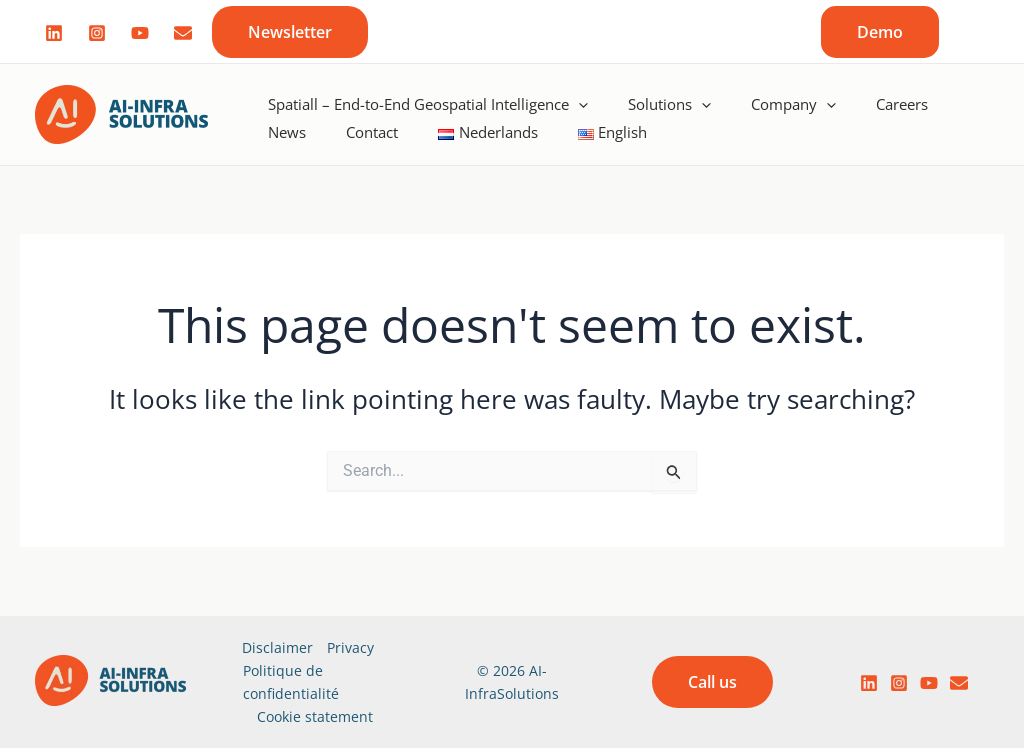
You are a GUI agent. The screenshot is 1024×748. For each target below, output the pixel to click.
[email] (959, 683)
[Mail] (183, 33)
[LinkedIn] (869, 683)
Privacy (350, 647)
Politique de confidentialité (291, 682)
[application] (578, 97)
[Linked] (54, 33)
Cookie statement (315, 716)
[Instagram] (97, 33)
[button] (290, 32)
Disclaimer (277, 647)
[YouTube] (929, 683)
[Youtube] (140, 33)
